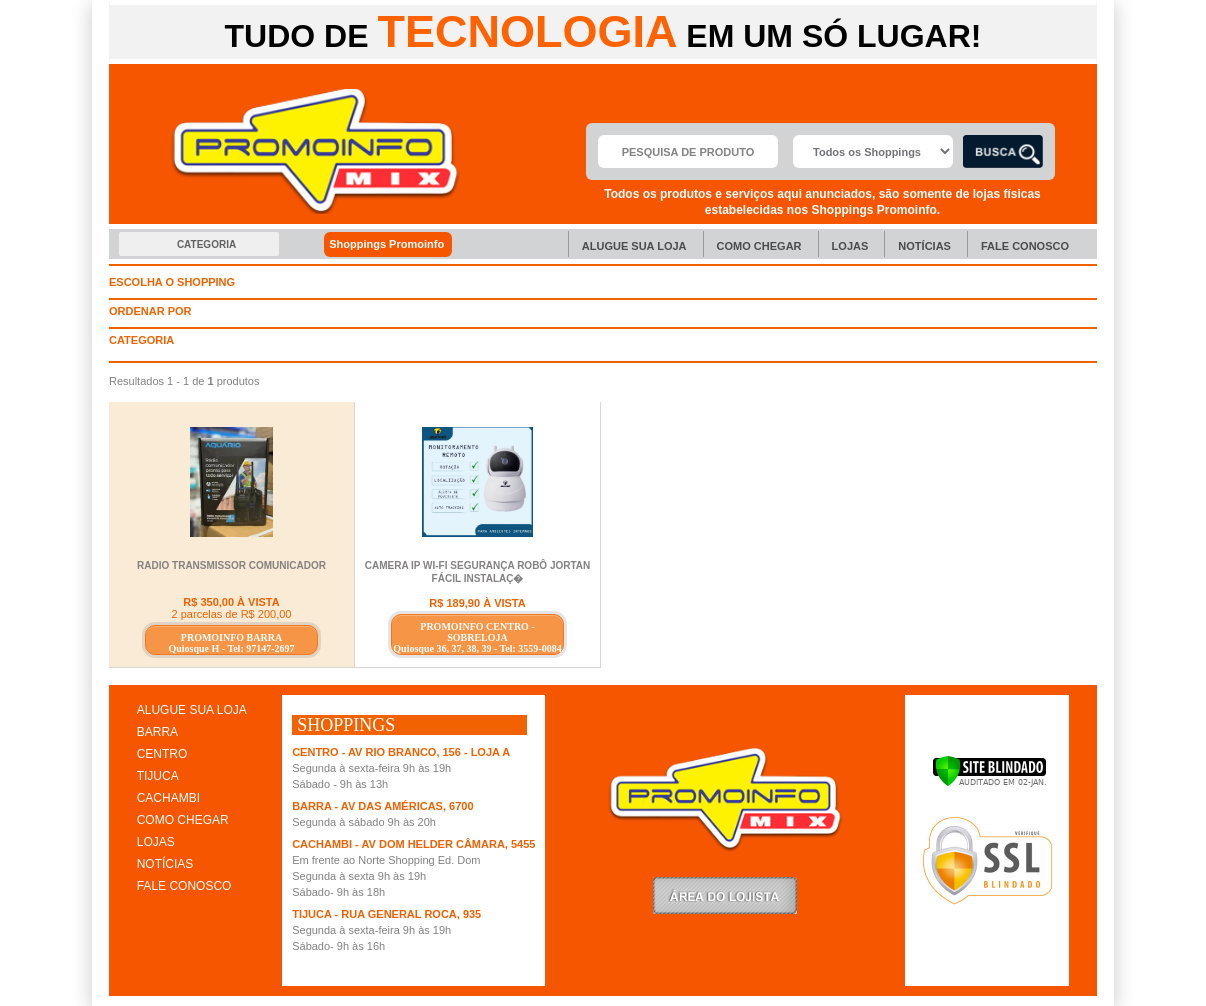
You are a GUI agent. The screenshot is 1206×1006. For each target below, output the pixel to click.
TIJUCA (158, 776)
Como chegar (759, 246)
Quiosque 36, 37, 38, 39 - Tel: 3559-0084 (477, 648)
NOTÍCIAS (165, 864)
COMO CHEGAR (183, 820)
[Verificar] (989, 783)
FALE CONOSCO (184, 886)
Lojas (850, 246)
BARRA (157, 732)
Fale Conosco (1025, 246)
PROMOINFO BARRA (231, 637)
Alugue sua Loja (634, 246)
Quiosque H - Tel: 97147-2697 (231, 648)
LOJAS (156, 842)
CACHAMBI (168, 798)
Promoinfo (315, 151)
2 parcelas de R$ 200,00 (232, 614)
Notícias (924, 246)
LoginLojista (725, 895)
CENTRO (162, 754)
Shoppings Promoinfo (397, 244)
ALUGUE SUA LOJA (192, 710)
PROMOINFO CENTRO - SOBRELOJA (477, 632)
